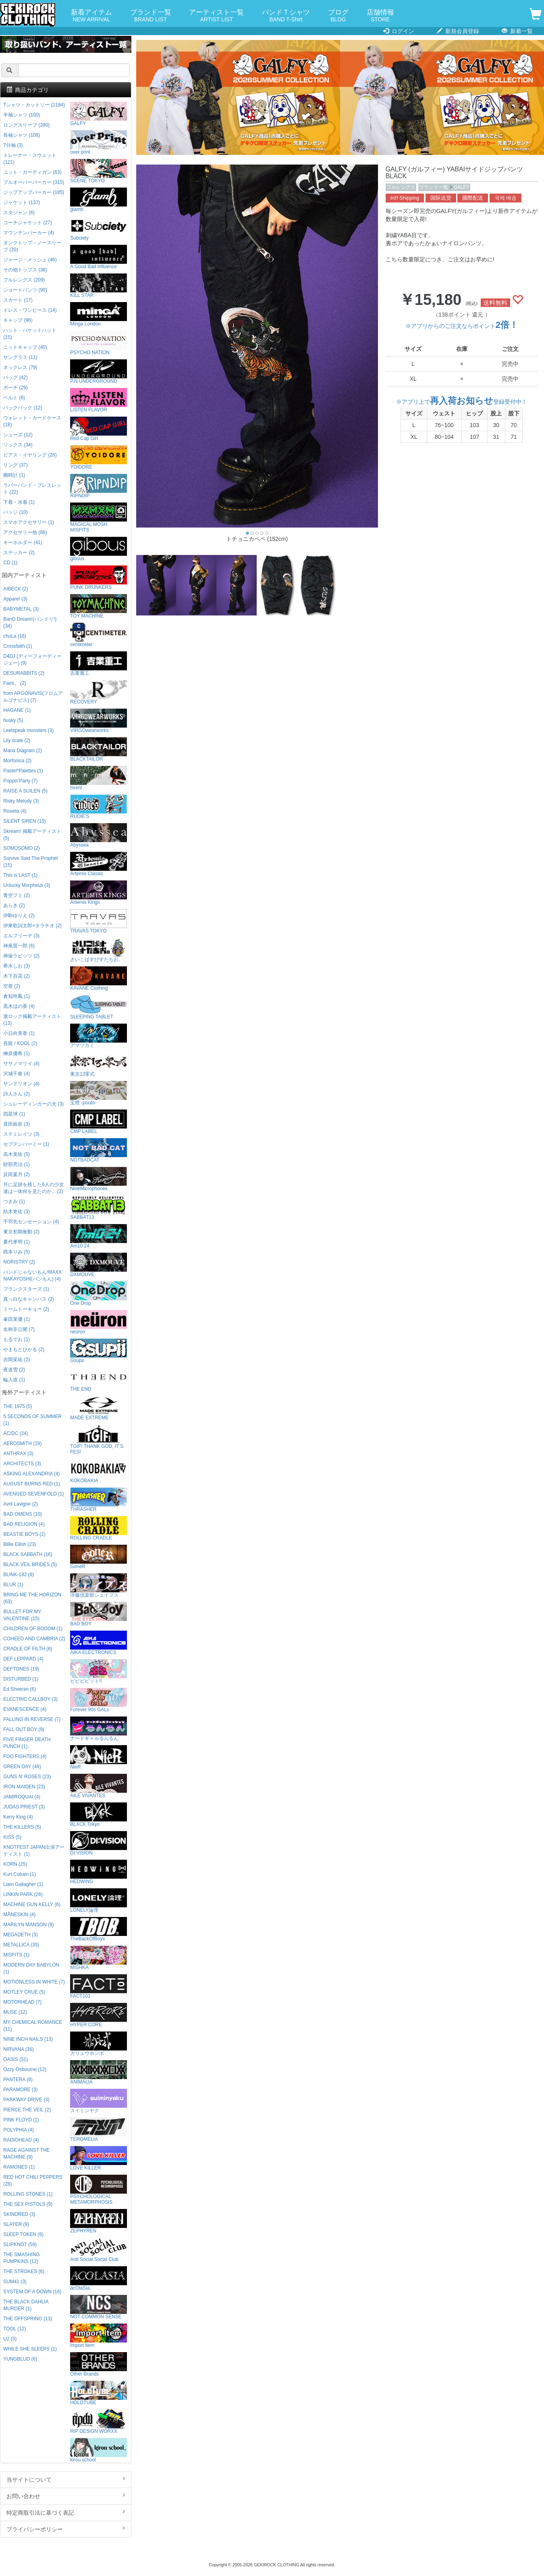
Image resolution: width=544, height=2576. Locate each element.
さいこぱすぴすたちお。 (98, 950)
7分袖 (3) (13, 145)
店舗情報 (380, 15)
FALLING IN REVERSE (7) (31, 1719)
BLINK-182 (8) (18, 1574)
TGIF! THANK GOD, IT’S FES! (98, 1440)
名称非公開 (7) (19, 1329)
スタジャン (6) (19, 212)
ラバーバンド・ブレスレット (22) (32, 488)
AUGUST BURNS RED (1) (31, 1484)
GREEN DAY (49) (22, 1766)
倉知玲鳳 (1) (16, 996)
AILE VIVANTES (98, 1786)
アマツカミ (98, 1036)
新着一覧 (517, 31)
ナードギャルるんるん (98, 1729)
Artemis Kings (98, 892)
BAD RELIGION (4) (23, 1524)
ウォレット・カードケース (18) (32, 421)
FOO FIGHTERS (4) (24, 1756)
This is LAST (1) (20, 875)
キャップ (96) (17, 320)
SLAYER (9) (16, 2224)
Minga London (98, 314)
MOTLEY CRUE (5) (24, 1992)
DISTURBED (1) (20, 1679)
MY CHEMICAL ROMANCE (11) (32, 2025)
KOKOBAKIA (98, 1471)
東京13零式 (98, 1064)
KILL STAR (98, 285)
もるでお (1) (16, 1339)
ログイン (398, 31)
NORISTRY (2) (19, 1262)
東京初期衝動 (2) (21, 1232)
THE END (98, 1379)
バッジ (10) (15, 512)
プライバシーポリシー (65, 2528)
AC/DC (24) (15, 1433)
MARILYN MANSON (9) (28, 1924)
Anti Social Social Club (98, 2250)
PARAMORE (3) (20, 2089)
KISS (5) (12, 1837)
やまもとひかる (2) (23, 1349)
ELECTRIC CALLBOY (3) (30, 1699)
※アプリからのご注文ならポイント (461, 326)
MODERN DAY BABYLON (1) (31, 1968)
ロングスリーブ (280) (26, 125)
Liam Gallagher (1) (23, 1884)
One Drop (98, 1293)
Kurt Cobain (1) (19, 1874)
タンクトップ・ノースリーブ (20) (32, 246)
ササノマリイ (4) (21, 1063)
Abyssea (98, 835)
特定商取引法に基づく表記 (65, 2512)
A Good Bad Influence (98, 257)
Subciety (98, 228)
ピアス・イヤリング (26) (29, 455)
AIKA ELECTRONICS (98, 1643)
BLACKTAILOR (98, 749)
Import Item (98, 2336)
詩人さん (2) (16, 1094)
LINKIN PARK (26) (23, 1894)
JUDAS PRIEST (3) (24, 1807)
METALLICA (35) (21, 1945)
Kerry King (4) (18, 1817)
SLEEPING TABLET (98, 1007)
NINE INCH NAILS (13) (28, 2039)
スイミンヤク (98, 2101)
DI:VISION (98, 1843)
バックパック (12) (22, 408)
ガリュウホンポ (98, 2044)
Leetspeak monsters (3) (28, 730)
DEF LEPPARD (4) (23, 1659)
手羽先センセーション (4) (31, 1221)
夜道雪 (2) (14, 1369)
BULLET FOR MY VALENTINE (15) (22, 1615)
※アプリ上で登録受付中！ (461, 401)
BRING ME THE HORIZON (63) (32, 1598)
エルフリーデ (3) (21, 936)
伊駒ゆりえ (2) (19, 915)
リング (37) (15, 465)
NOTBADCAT (98, 1150)
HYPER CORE (98, 2015)
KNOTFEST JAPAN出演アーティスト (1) (33, 1850)
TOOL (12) (14, 2329)
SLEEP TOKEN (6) (23, 2234)
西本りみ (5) (16, 1252)
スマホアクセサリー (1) (28, 522)
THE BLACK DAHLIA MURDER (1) (25, 2305)
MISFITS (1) (16, 1955)
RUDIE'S (98, 807)
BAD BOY (98, 1614)
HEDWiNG (98, 1872)
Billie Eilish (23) (19, 1544)
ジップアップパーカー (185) (33, 192)
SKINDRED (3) (19, 2214)
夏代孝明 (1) (16, 1242)
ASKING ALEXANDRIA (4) (31, 1474)
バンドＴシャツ (286, 15)
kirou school (98, 2450)
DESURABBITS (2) (23, 673)
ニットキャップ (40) (25, 347)
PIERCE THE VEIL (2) (27, 2110)
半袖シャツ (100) (21, 115)
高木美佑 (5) (16, 1154)
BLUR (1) (13, 1584)
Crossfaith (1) (17, 646)
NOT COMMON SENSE (98, 2307)
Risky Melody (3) (21, 801)
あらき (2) (14, 905)
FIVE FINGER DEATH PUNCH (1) (26, 1743)
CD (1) (10, 562)
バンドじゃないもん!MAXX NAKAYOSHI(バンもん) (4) (32, 1275)
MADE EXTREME (98, 1408)
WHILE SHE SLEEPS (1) (30, 2349)
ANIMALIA (98, 2072)
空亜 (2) (11, 986)
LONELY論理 (98, 1900)
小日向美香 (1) (19, 1033)
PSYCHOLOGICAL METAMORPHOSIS (98, 2190)
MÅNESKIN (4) (19, 1914)
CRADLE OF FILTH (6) (27, 1649)
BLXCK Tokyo (98, 1814)
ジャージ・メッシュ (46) (29, 260)
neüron (98, 1322)
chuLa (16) (14, 636)
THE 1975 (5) (17, 1406)
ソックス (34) (17, 445)
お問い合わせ (65, 2495)
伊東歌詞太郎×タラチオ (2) (32, 925)
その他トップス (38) (25, 270)
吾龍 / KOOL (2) (20, 1043)
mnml (98, 778)
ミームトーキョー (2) (26, 1309)
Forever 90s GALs (98, 1700)
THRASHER (98, 1499)
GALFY (461, 187)
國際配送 (472, 198)
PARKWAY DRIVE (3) (26, 2100)
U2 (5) (10, 2339)
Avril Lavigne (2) (20, 1504)
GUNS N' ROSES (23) (27, 1776)
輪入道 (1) (14, 1380)
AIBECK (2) (15, 589)
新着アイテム (91, 15)
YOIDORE (98, 457)
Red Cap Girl (98, 429)
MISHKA (98, 1958)
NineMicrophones (98, 1179)
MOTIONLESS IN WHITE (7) (34, 1982)
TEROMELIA (98, 2129)
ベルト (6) (14, 397)
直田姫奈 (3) (16, 1124)
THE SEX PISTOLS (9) (27, 2204)
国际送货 (440, 198)
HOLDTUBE (98, 2393)
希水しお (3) (16, 966)
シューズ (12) (17, 435)
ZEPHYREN (98, 2221)
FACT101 (98, 1986)
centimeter (98, 635)
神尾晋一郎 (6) (19, 946)
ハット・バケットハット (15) (29, 333)
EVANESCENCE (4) (24, 1709)
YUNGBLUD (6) (20, 2359)
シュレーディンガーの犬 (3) (33, 1104)
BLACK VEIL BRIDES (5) (30, 1564)
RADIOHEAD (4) (21, 2140)
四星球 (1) (14, 1114)
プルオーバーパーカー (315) (33, 182)
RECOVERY (98, 692)
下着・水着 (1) (19, 502)
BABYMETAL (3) (21, 609)
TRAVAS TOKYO (98, 921)
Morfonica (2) (17, 760)
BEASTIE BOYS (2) (24, 1534)
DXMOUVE (98, 1265)
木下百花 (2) (16, 976)
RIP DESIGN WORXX (98, 2421)
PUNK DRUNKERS (98, 577)
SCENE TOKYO (98, 171)
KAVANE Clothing (98, 978)
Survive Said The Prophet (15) (30, 861)
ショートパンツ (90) (25, 290)
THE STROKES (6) (23, 2271)
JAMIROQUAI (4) (21, 1797)
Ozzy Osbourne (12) (24, 2069)
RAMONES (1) (19, 2167)
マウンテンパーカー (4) (28, 233)
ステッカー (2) (19, 552)
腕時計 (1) (14, 475)
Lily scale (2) (16, 740)
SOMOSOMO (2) (21, 848)
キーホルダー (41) (22, 542)
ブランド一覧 (150, 15)
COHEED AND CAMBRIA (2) (34, 1639)
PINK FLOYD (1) (21, 2120)
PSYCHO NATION (98, 343)
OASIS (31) (15, 2059)
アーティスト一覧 (216, 15)
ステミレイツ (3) (21, 1134)
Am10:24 (98, 1236)
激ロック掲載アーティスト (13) (32, 1020)
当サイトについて (65, 2479)
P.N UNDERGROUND (98, 371)
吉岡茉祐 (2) (16, 1359)
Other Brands (98, 2364)
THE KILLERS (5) (22, 1827)
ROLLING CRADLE (98, 1528)
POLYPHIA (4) (18, 2130)
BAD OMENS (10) (22, 1514)
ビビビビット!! (98, 1671)
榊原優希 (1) (16, 1053)
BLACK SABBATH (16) (27, 1554)
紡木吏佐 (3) (16, 1211)
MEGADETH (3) (20, 1935)
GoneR (98, 1557)
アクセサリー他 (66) (25, 532)
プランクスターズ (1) (26, 1289)
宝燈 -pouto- (98, 1093)
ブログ (338, 15)
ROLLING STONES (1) (27, 2194)
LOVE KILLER (98, 2158)
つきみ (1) (14, 1201)
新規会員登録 (458, 31)
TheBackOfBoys (98, 1929)
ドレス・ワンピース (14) (29, 310)
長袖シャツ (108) (21, 135)
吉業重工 (98, 663)
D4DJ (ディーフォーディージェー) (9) (32, 659)
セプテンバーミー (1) (26, 1144)
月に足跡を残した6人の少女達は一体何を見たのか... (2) (33, 1188)
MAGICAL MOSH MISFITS (98, 518)
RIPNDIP (98, 486)
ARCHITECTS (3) (22, 1463)
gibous (98, 549)
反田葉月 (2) (16, 1174)
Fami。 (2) (14, 683)
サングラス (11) (20, 357)
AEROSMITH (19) (22, 1443)
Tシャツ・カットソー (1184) (34, 105)
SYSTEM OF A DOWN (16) (32, 2291)
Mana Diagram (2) (22, 750)
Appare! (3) (15, 599)
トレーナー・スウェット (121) (29, 158)
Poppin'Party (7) (20, 781)
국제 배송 (505, 198)
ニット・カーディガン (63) (32, 172)
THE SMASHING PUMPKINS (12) (21, 2258)
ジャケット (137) (21, 202)
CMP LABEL (98, 1122)
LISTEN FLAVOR (98, 400)
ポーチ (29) (15, 387)
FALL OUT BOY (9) (23, 1729)
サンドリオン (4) (21, 1084)
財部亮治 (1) (16, 1164)
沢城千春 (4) (16, 1073)
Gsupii (98, 1351)
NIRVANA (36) (18, 2049)
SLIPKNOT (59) (20, 2244)
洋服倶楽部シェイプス (98, 1585)
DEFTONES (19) (21, 1669)
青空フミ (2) (16, 895)
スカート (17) (17, 300)
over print (98, 142)
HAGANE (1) (17, 710)
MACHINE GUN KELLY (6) (31, 1904)
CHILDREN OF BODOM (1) (32, 1628)
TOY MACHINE (98, 606)
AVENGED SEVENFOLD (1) (33, 1494)
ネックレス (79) (20, 367)
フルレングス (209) (24, 280)
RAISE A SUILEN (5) (25, 791)
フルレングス (400, 187)
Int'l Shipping (404, 198)
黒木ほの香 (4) (19, 1006)
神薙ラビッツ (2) (21, 956)
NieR (98, 1757)
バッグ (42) (15, 377)
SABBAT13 (98, 1207)
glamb (98, 200)
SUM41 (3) (15, 2281)
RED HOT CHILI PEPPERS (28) (32, 2180)
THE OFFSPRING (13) (27, 2319)
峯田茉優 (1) (16, 1319)
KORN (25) (15, 1864)
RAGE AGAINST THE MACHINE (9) (26, 2153)
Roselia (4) (15, 811)
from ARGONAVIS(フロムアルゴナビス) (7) (33, 696)
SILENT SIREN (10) (24, 821)
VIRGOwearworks (98, 721)
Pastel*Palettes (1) (23, 771)
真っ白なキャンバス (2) (28, 1299)
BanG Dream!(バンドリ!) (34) (29, 622)
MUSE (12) (15, 2012)
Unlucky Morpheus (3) (26, 885)
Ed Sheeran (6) (19, 1689)
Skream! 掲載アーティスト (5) (32, 834)
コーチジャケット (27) (27, 222)
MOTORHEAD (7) (22, 2002)
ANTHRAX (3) (18, 1453)
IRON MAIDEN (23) (24, 1787)
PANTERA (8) (17, 2079)
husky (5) (13, 720)
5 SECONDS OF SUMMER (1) (32, 1420)
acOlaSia (98, 2278)
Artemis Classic (98, 864)
